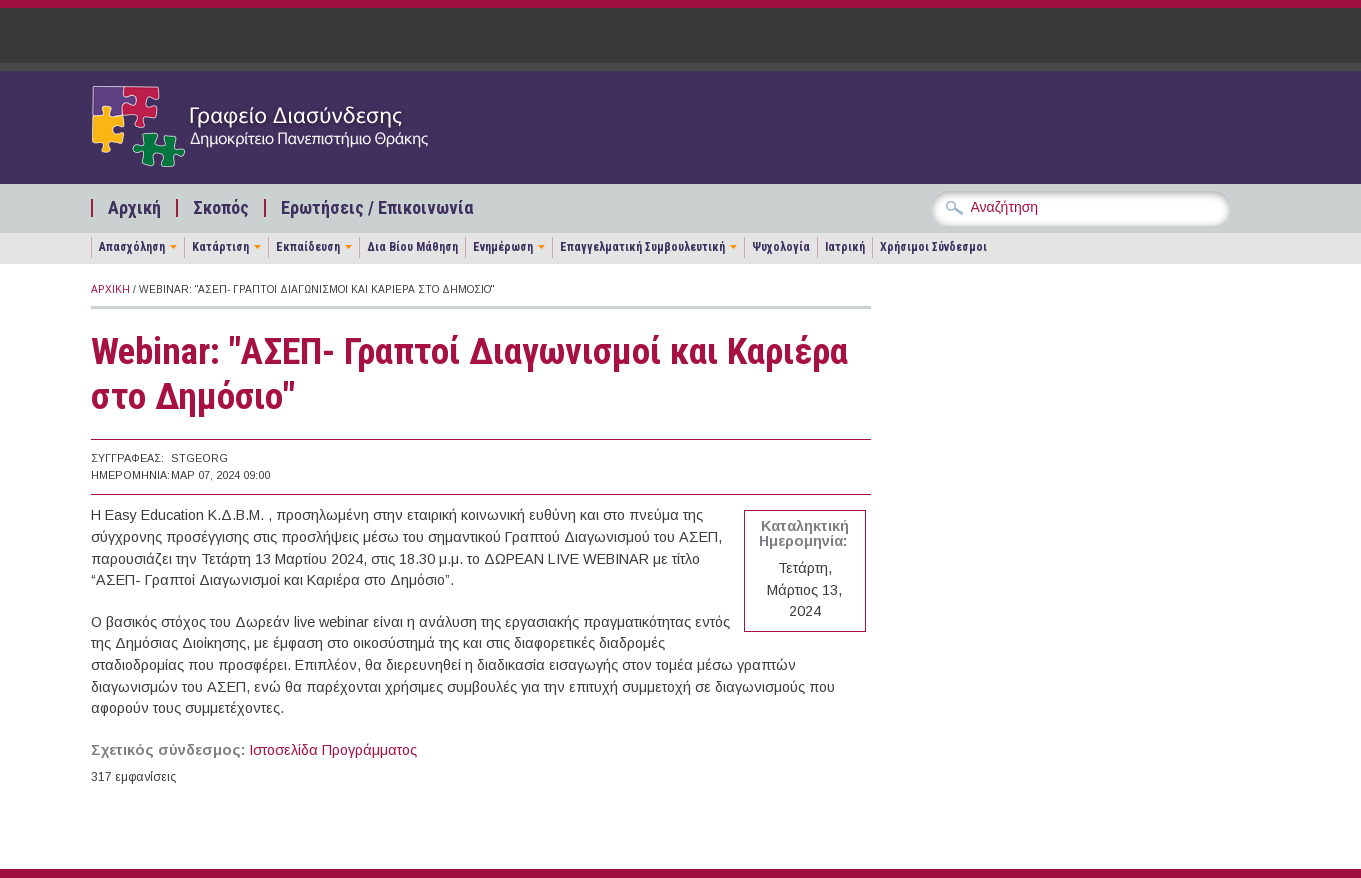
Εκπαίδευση (308, 247)
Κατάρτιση (220, 247)
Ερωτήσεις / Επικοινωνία (377, 208)
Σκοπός (221, 208)
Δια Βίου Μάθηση (412, 247)
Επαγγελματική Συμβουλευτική (642, 247)
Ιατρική (845, 247)
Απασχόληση (132, 247)
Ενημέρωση (503, 247)
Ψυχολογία (781, 247)
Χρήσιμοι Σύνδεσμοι (933, 247)
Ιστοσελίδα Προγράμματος (333, 750)
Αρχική (134, 208)
